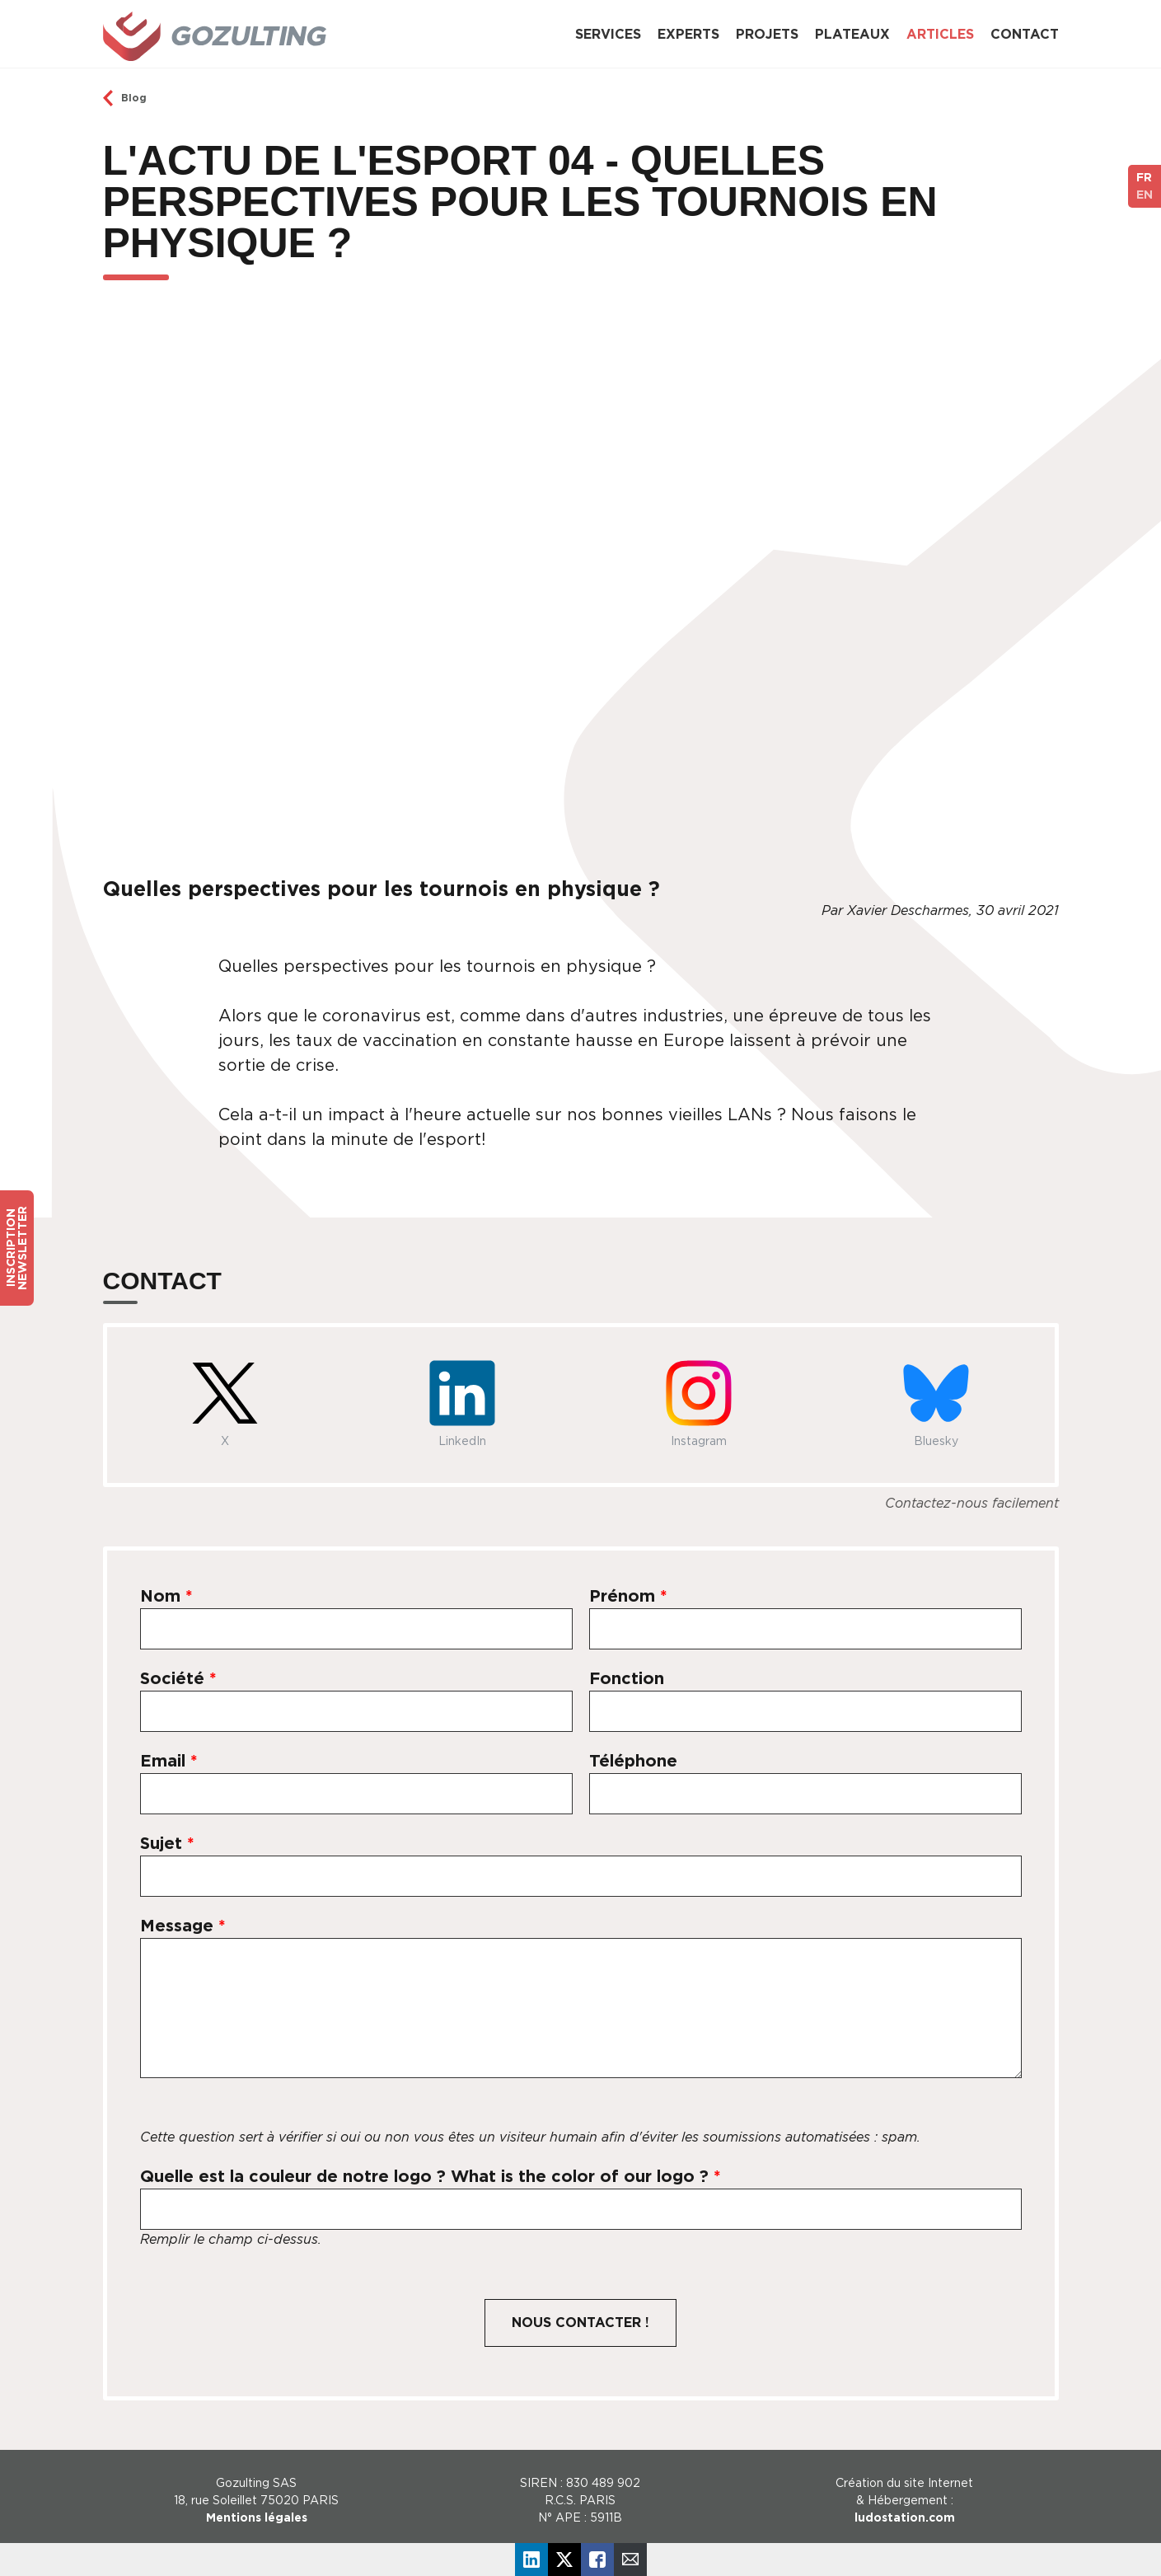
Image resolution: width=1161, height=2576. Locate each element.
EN (1144, 194)
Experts (688, 34)
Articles (940, 34)
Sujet (167, 1843)
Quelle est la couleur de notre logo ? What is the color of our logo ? (430, 2176)
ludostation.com (904, 2517)
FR (1144, 177)
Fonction (626, 1678)
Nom (166, 1596)
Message (183, 1926)
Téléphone (633, 1761)
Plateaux (852, 34)
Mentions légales (256, 2517)
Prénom (628, 1596)
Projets (767, 34)
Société (178, 1678)
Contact (1024, 34)
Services (608, 34)
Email (169, 1761)
